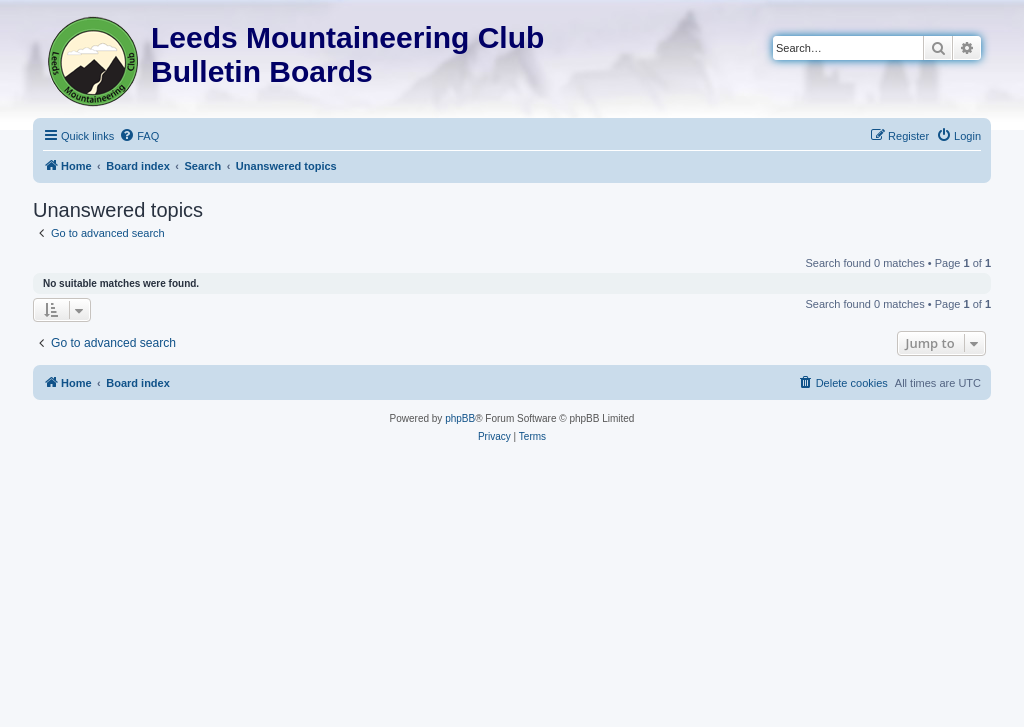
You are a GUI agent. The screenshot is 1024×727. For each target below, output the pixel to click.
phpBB (460, 418)
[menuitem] (139, 136)
